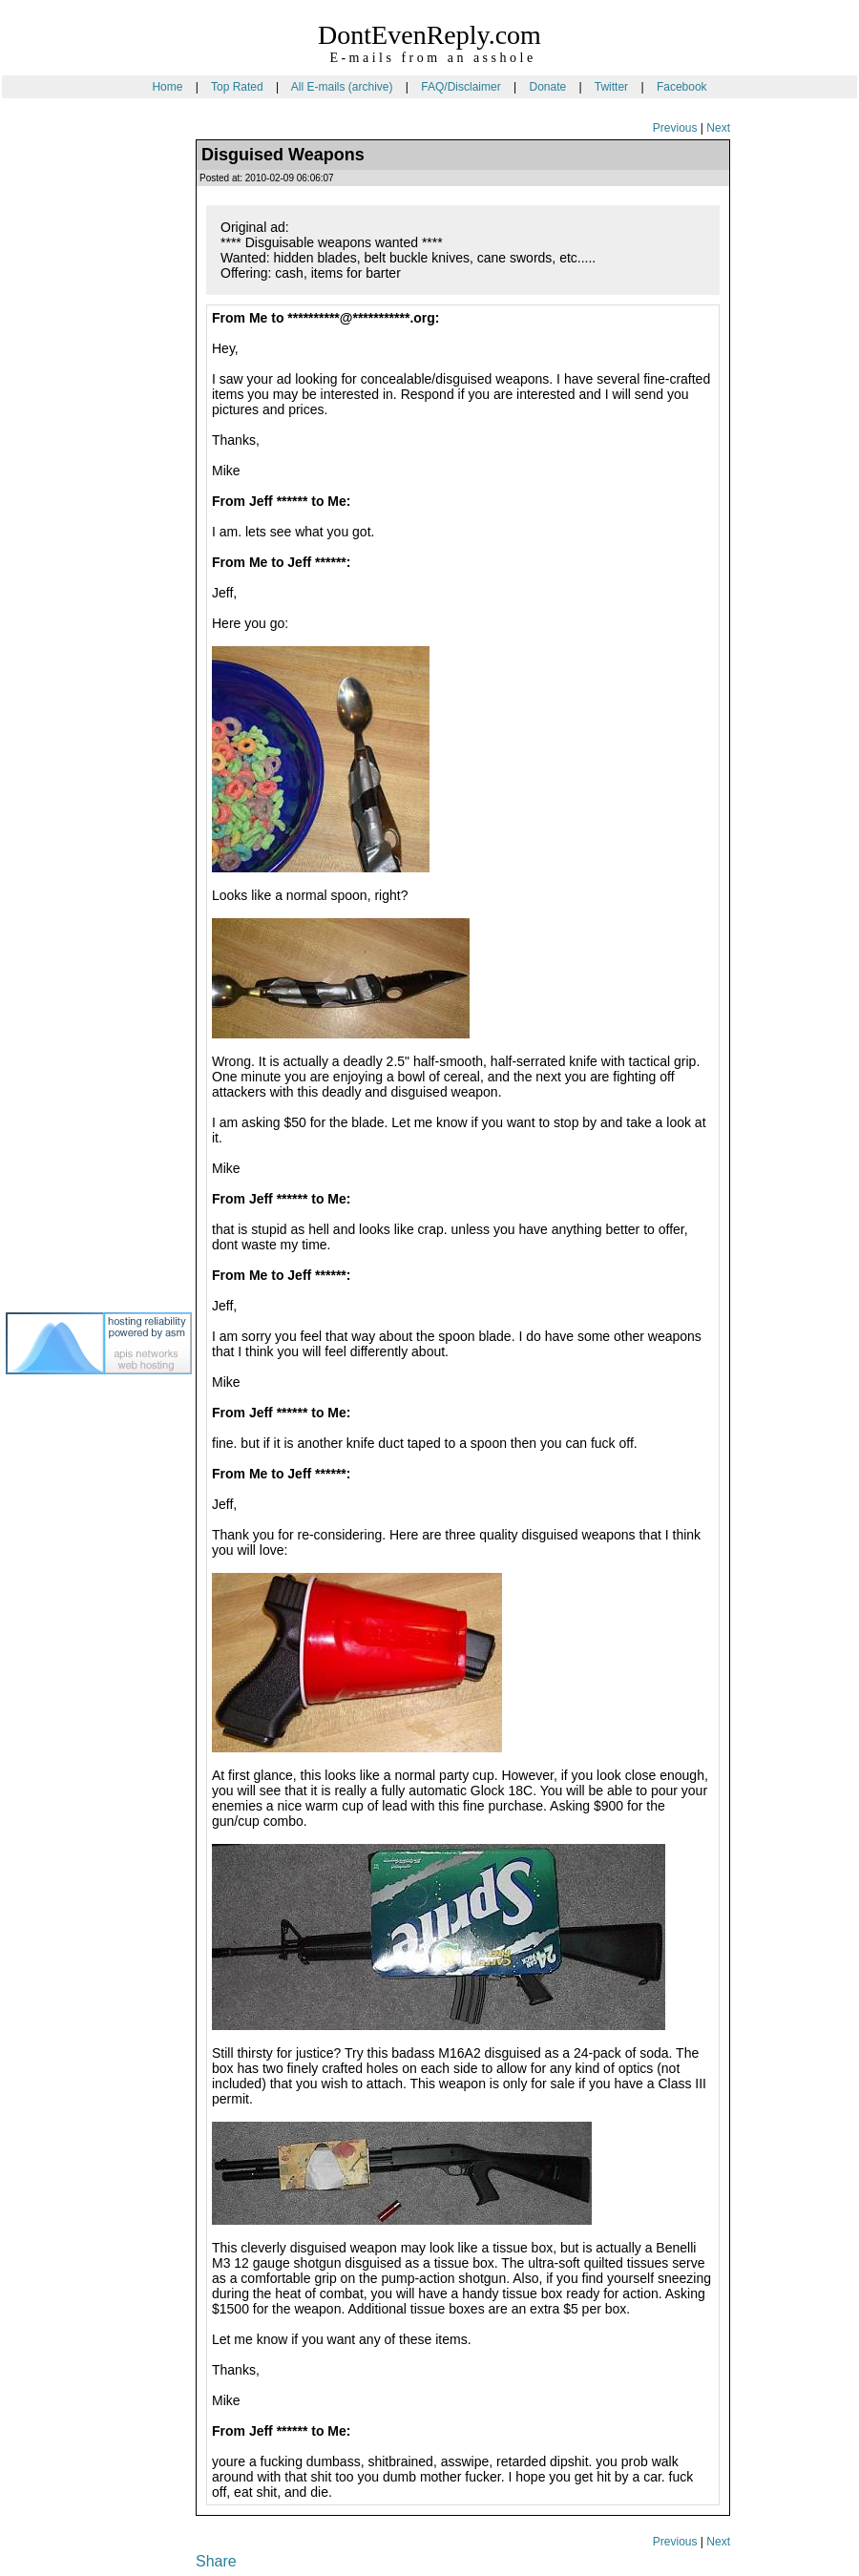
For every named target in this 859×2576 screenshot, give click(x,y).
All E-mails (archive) (342, 87)
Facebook (682, 87)
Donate (547, 87)
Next (718, 128)
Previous (675, 128)
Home (167, 87)
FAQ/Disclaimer (460, 87)
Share (216, 2561)
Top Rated (237, 87)
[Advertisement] (82, 438)
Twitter (611, 87)
